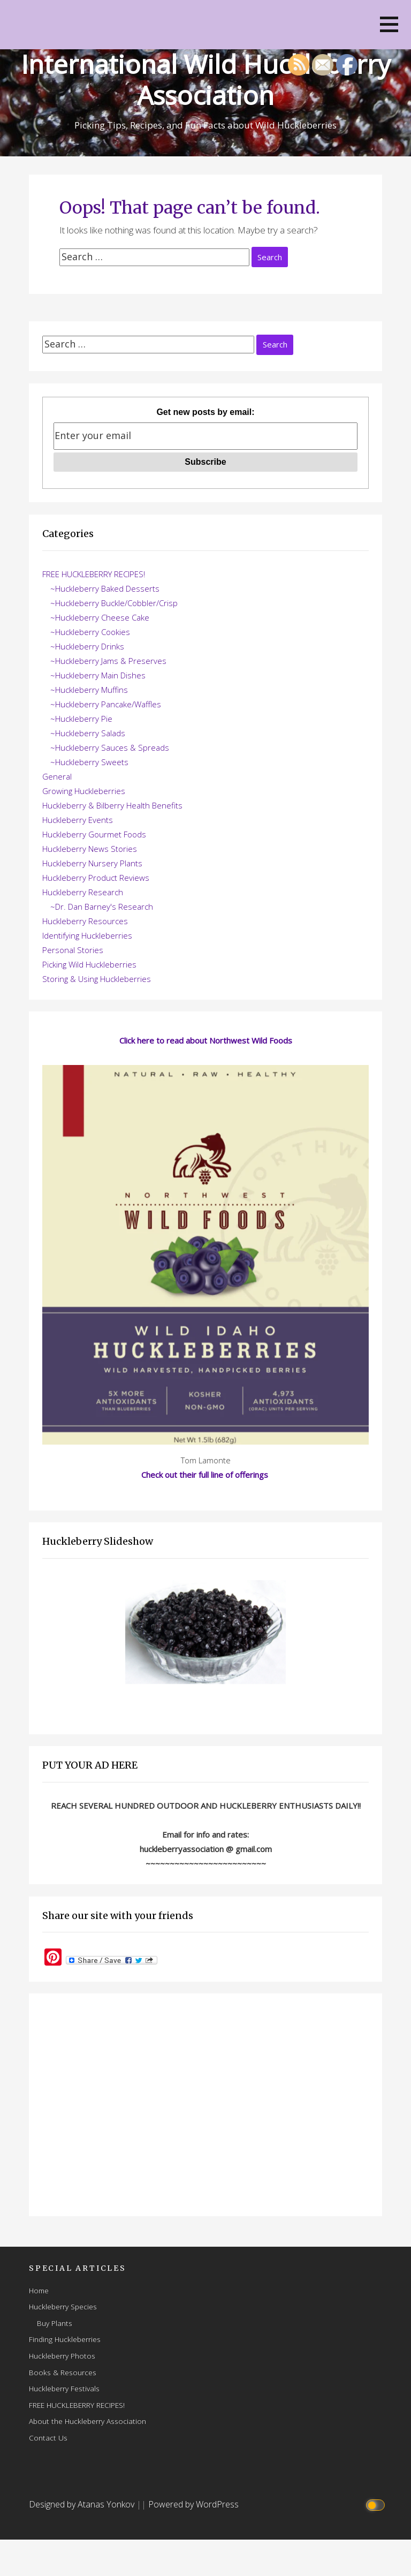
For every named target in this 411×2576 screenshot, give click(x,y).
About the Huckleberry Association (87, 2421)
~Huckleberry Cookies (90, 631)
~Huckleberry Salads (87, 733)
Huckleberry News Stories (89, 848)
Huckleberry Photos (62, 2356)
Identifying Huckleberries (87, 935)
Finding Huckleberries (65, 2339)
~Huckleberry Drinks (87, 646)
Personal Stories (72, 950)
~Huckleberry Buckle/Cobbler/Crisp (114, 603)
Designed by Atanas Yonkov (82, 2504)
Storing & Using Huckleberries (96, 978)
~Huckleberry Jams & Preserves (108, 660)
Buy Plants (54, 2323)
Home (39, 2290)
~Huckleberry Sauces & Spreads (109, 747)
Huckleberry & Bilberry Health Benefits (112, 805)
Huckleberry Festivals (64, 2388)
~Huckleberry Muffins (89, 689)
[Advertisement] (205, 2105)
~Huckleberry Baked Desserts (104, 588)
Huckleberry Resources (85, 921)
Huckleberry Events (77, 819)
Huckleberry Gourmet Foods (94, 834)
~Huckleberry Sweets (89, 762)
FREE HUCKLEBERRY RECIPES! (93, 574)
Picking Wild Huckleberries (89, 964)
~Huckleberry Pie (81, 718)
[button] (389, 24)
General (57, 776)
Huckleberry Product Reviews (95, 877)
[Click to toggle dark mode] (377, 2504)
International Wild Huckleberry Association (206, 79)
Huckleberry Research (82, 892)
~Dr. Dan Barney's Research (101, 906)
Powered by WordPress (193, 2504)
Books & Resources (62, 2372)
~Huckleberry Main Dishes (98, 675)
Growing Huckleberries (83, 790)
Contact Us (48, 2438)
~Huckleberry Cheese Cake (99, 617)
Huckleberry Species (63, 2306)
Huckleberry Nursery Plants (92, 863)
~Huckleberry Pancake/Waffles (105, 704)
